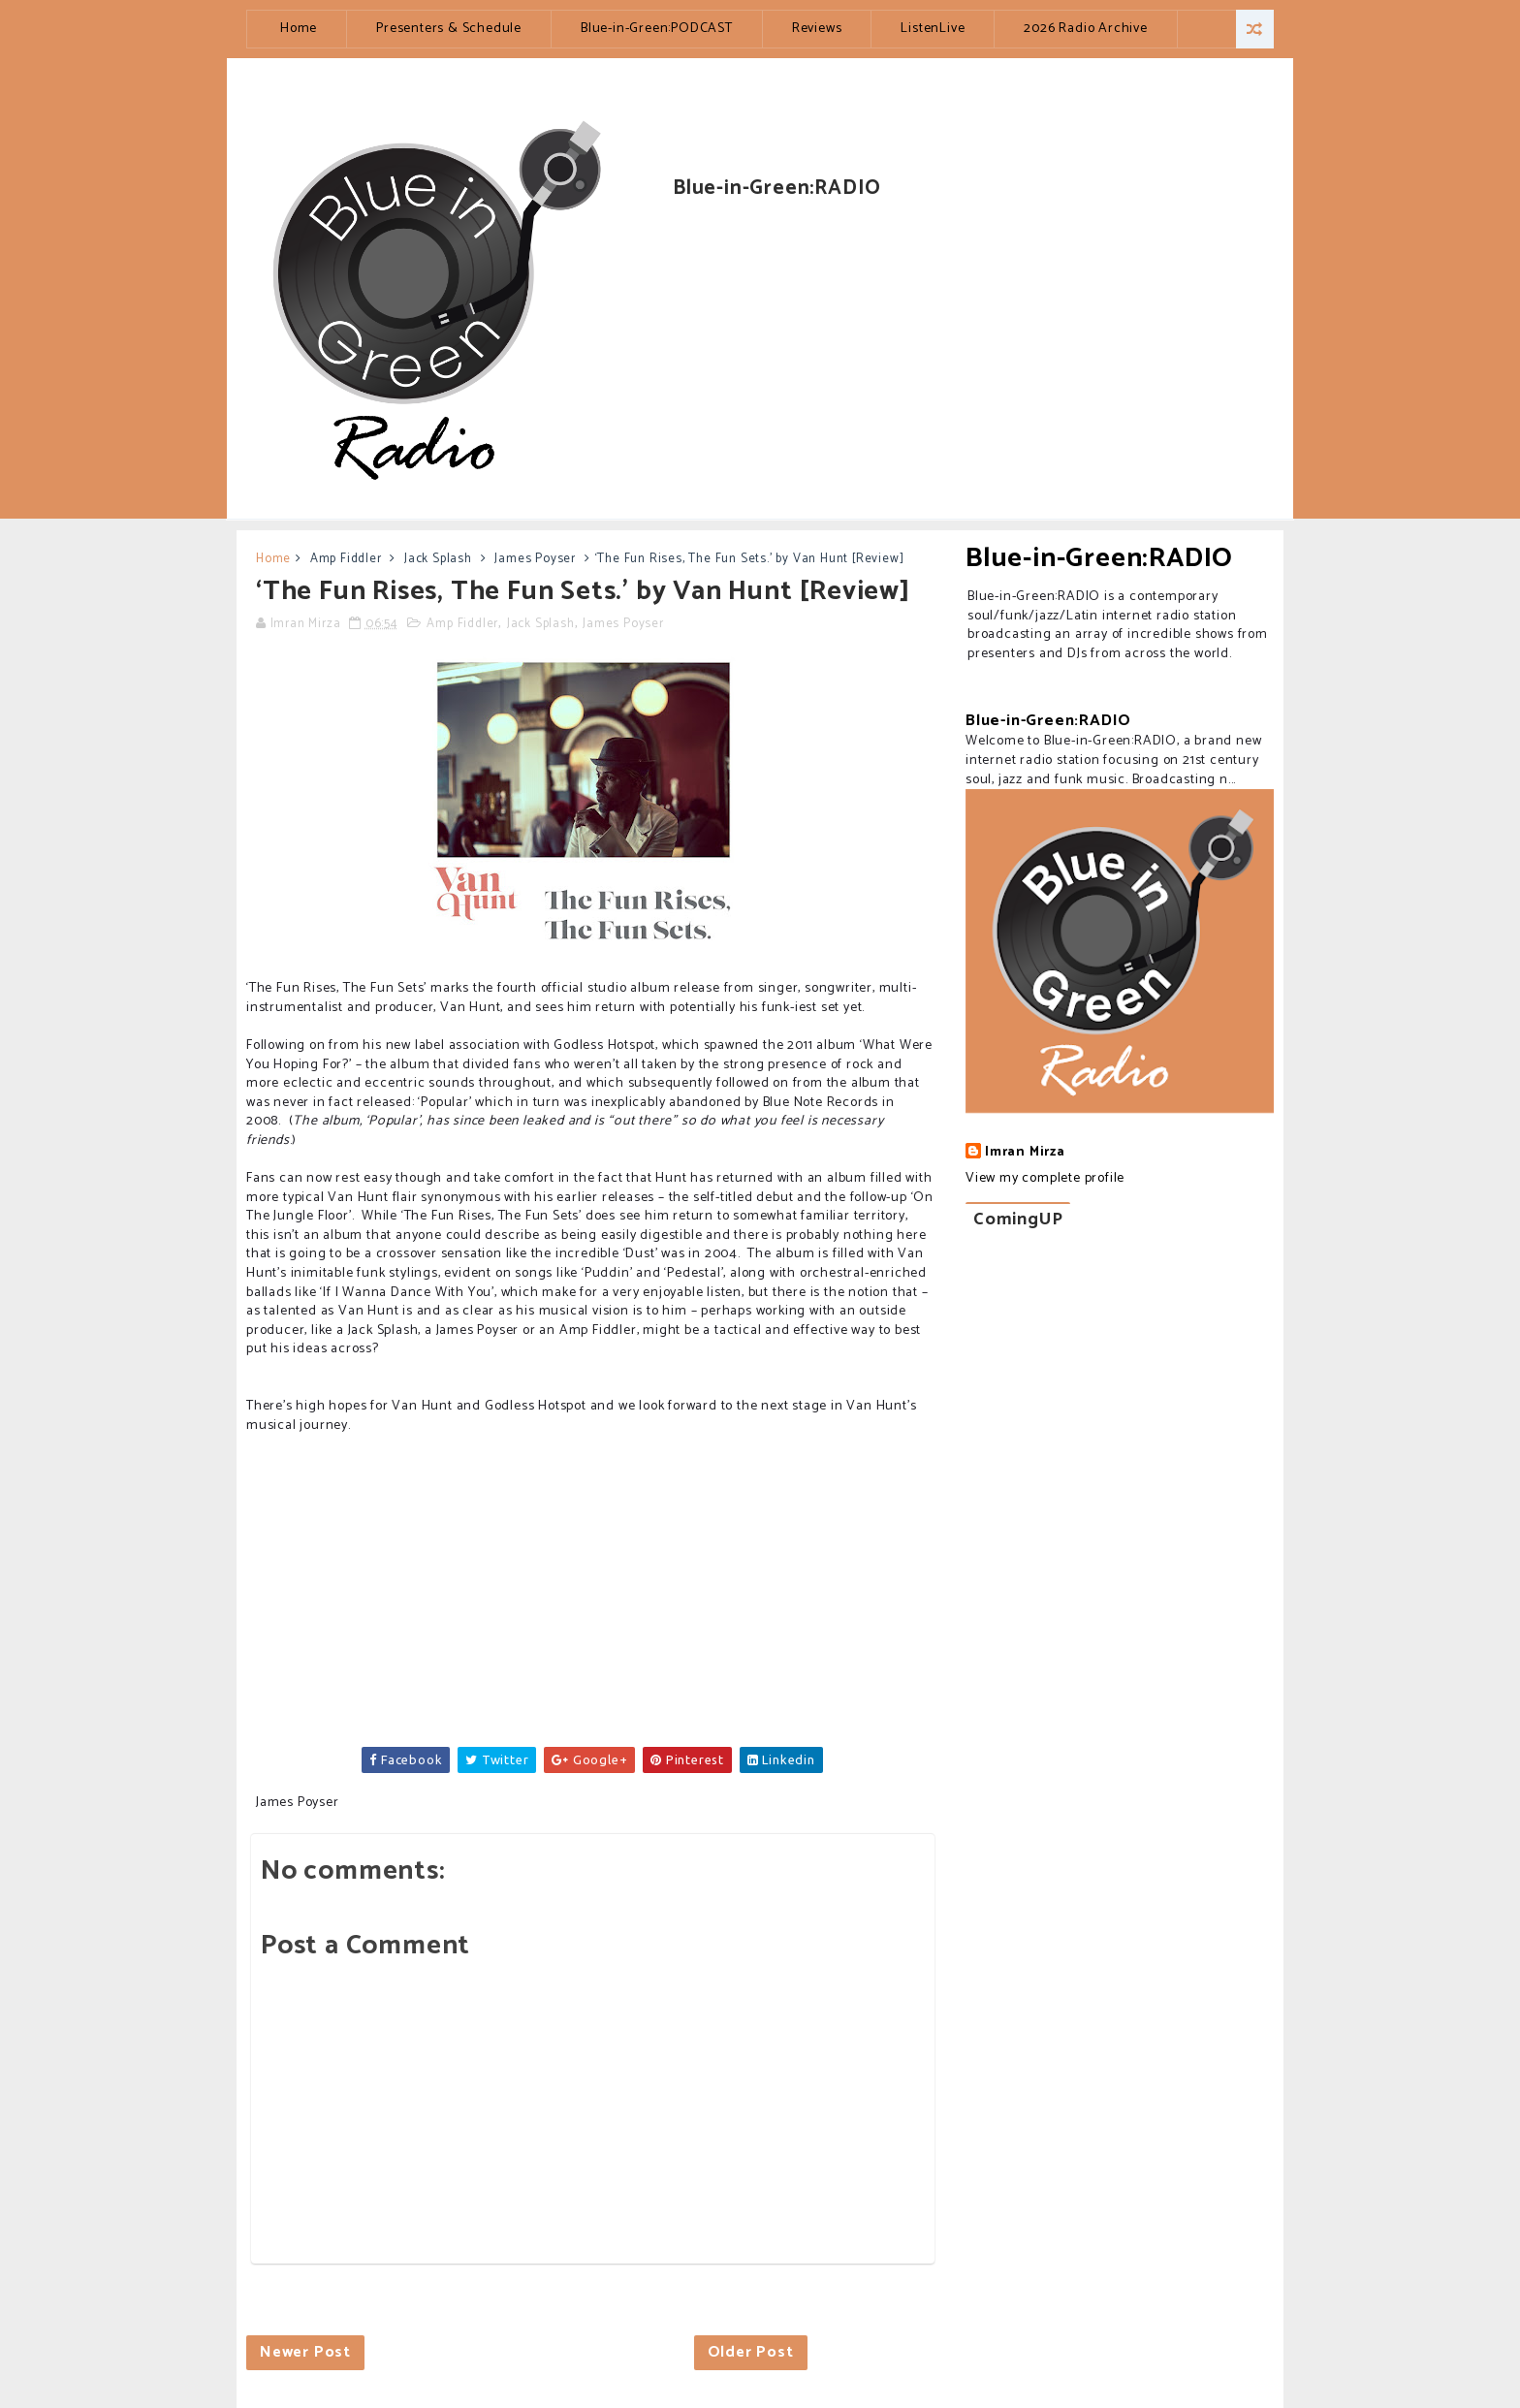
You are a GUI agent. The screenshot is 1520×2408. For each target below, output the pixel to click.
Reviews (817, 28)
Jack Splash (438, 559)
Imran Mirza (1025, 1152)
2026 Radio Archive (1085, 28)
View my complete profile (1045, 1178)
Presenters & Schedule (449, 28)
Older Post (751, 2352)
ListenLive (933, 28)
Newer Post (305, 2352)
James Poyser (535, 559)
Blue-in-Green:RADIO (1099, 558)
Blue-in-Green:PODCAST (657, 28)
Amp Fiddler (346, 559)
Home (298, 28)
